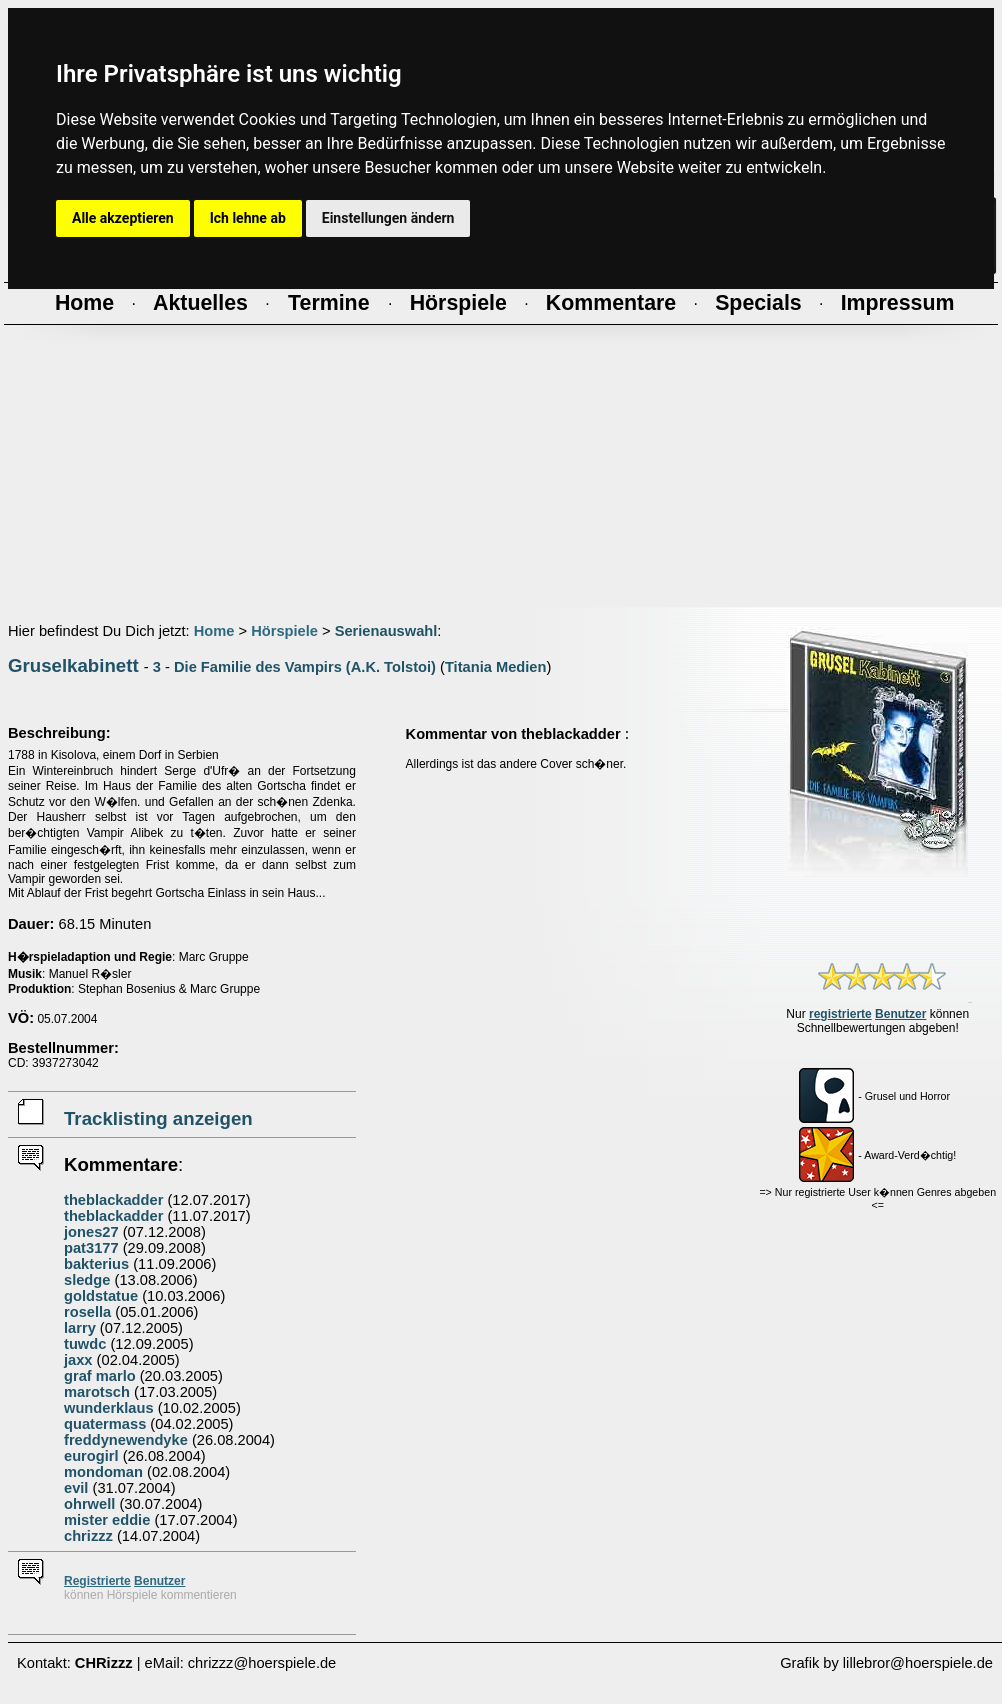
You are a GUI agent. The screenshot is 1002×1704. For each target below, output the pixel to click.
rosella (87, 1312)
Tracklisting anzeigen (158, 1118)
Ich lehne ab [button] (248, 218)
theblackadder (113, 1200)
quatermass (105, 1424)
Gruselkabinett (73, 665)
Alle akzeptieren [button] (123, 218)
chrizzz (88, 1536)
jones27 (91, 1232)
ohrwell (89, 1504)
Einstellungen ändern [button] (388, 218)
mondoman (103, 1472)
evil (76, 1488)
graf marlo (100, 1376)
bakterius (96, 1264)
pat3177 (91, 1248)
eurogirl (91, 1456)
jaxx (78, 1360)
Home (214, 631)
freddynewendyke (126, 1440)
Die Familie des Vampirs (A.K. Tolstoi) (305, 667)
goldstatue (101, 1296)
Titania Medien (496, 667)
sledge (87, 1280)
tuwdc (85, 1344)
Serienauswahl (386, 631)
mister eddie (107, 1520)
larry (80, 1328)
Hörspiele (284, 631)
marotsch (97, 1392)
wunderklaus (109, 1408)
